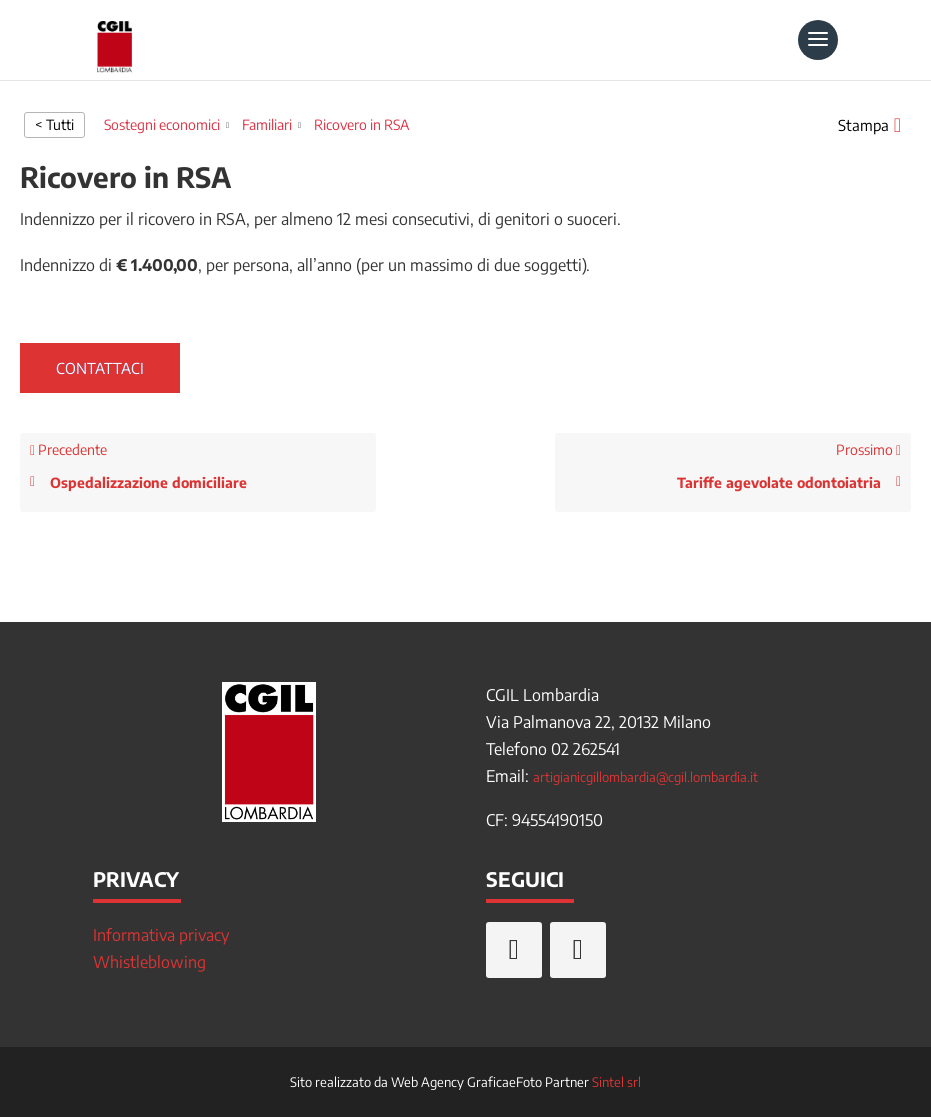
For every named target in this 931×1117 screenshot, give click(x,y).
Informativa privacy (161, 935)
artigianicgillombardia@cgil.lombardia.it (645, 777)
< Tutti (54, 124)
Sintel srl (616, 1082)
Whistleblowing (149, 962)
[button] (869, 125)
